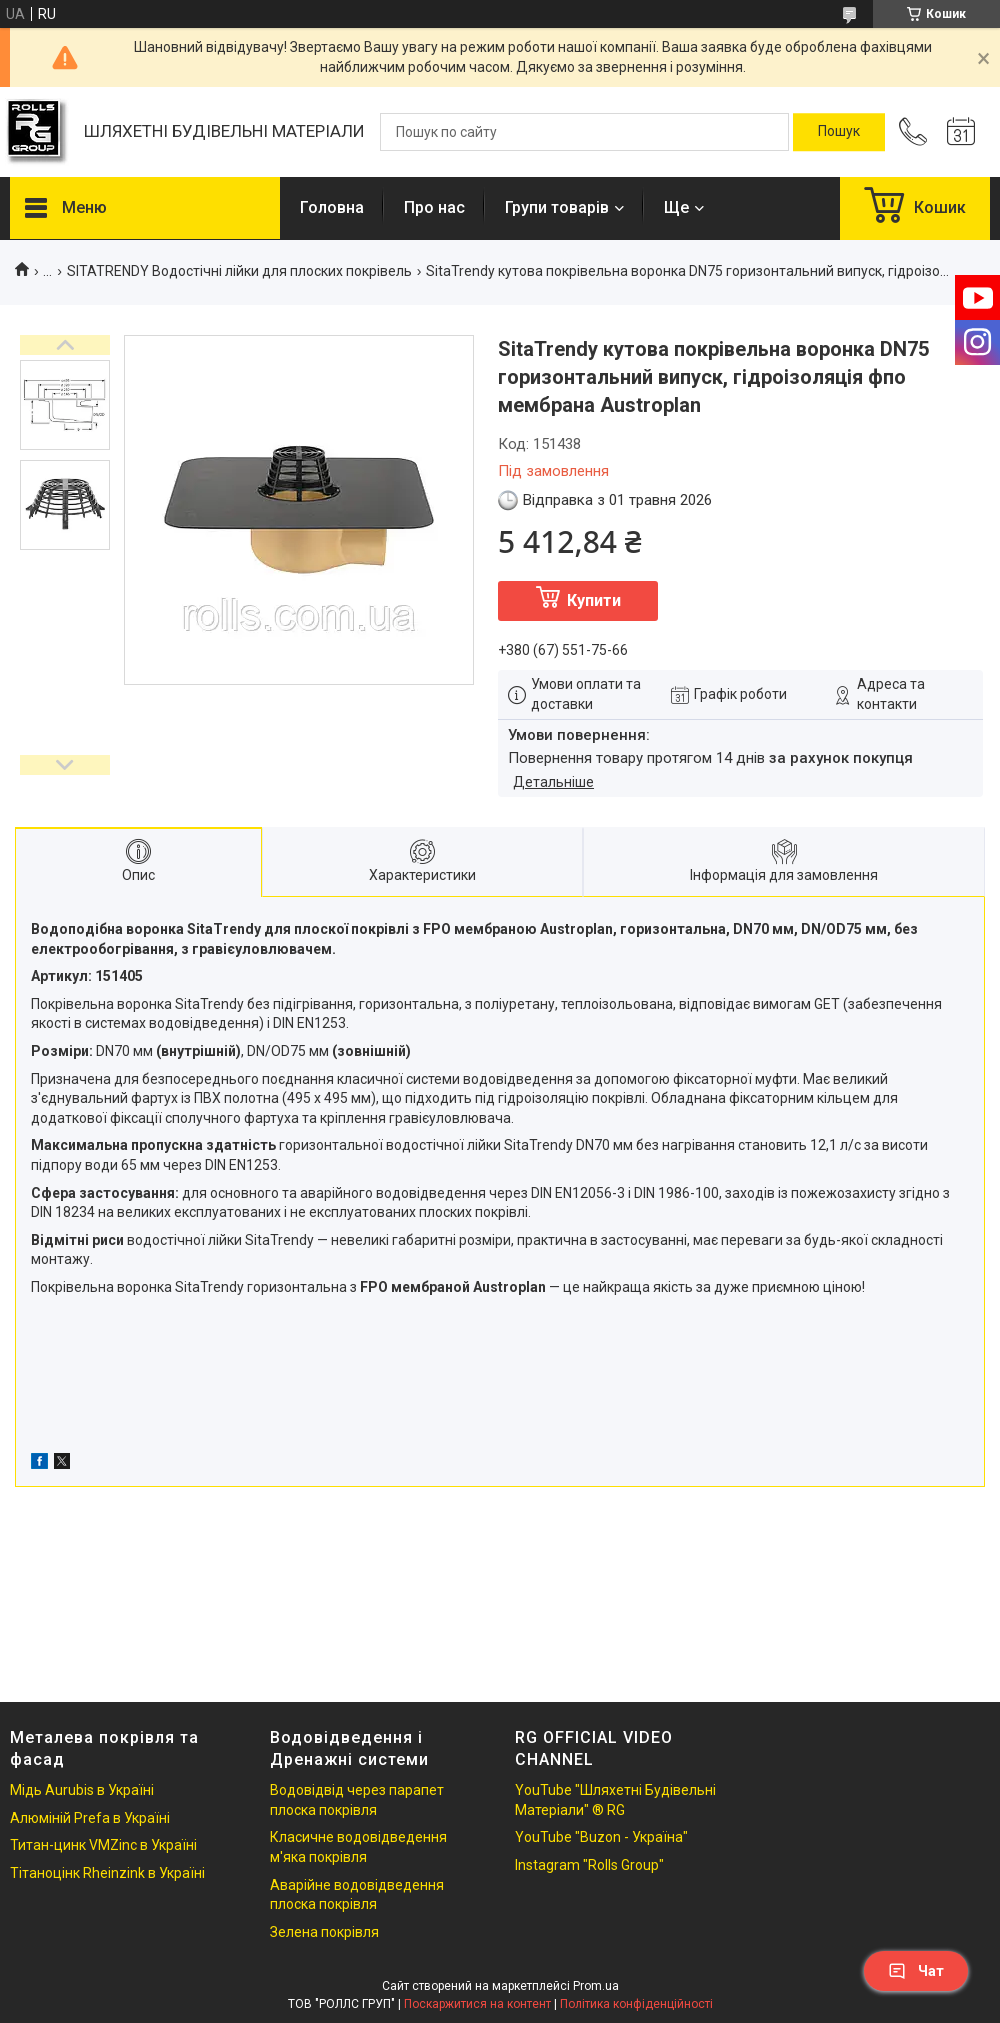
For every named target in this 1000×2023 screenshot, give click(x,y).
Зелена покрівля (324, 1932)
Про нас (434, 207)
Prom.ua (596, 1986)
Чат (916, 1971)
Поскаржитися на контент (477, 2004)
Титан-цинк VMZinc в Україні (103, 1845)
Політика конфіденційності (636, 2004)
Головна (332, 207)
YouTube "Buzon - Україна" (601, 1837)
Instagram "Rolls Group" (589, 1865)
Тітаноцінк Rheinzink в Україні (107, 1873)
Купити (594, 600)
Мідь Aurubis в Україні (82, 1790)
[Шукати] (839, 132)
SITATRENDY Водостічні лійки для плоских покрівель (239, 271)
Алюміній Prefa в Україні (90, 1818)
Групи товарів (557, 207)
